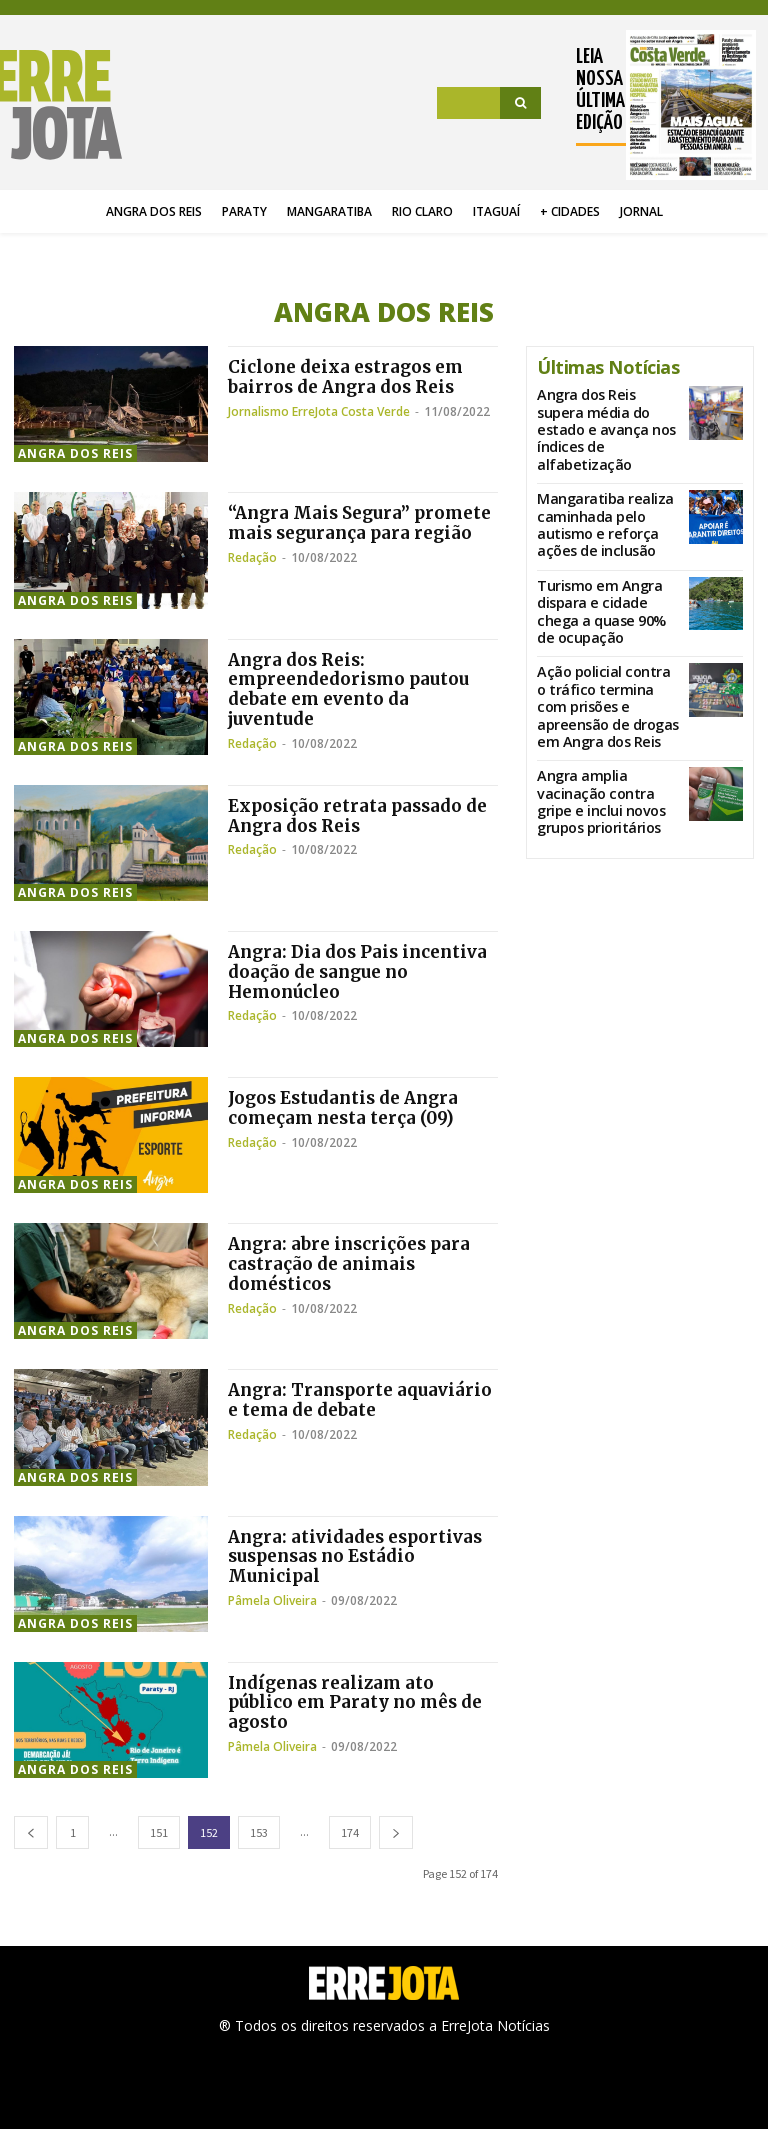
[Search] (520, 103)
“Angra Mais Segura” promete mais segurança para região (341, 532)
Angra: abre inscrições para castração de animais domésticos (354, 1263)
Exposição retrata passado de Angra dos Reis (362, 815)
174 (350, 1832)
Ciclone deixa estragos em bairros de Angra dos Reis (349, 376)
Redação (252, 577)
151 (159, 1832)
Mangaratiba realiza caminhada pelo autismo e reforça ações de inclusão (606, 488)
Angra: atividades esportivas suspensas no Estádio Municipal (360, 1556)
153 (259, 1832)
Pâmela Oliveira (272, 1600)
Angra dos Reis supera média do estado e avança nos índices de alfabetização (605, 417)
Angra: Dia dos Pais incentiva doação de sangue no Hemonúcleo (363, 971)
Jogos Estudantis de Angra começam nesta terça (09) (349, 1107)
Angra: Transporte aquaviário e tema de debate (354, 1399)
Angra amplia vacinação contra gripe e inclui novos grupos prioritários (606, 701)
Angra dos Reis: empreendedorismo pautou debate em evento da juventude (352, 689)
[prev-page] (31, 1832)
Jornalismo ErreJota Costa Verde (319, 411)
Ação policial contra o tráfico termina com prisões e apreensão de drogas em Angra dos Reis (606, 630)
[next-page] (396, 1832)
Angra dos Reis (75, 453)
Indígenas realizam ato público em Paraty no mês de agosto (359, 1702)
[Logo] (66, 105)
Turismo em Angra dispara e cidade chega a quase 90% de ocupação (607, 555)
